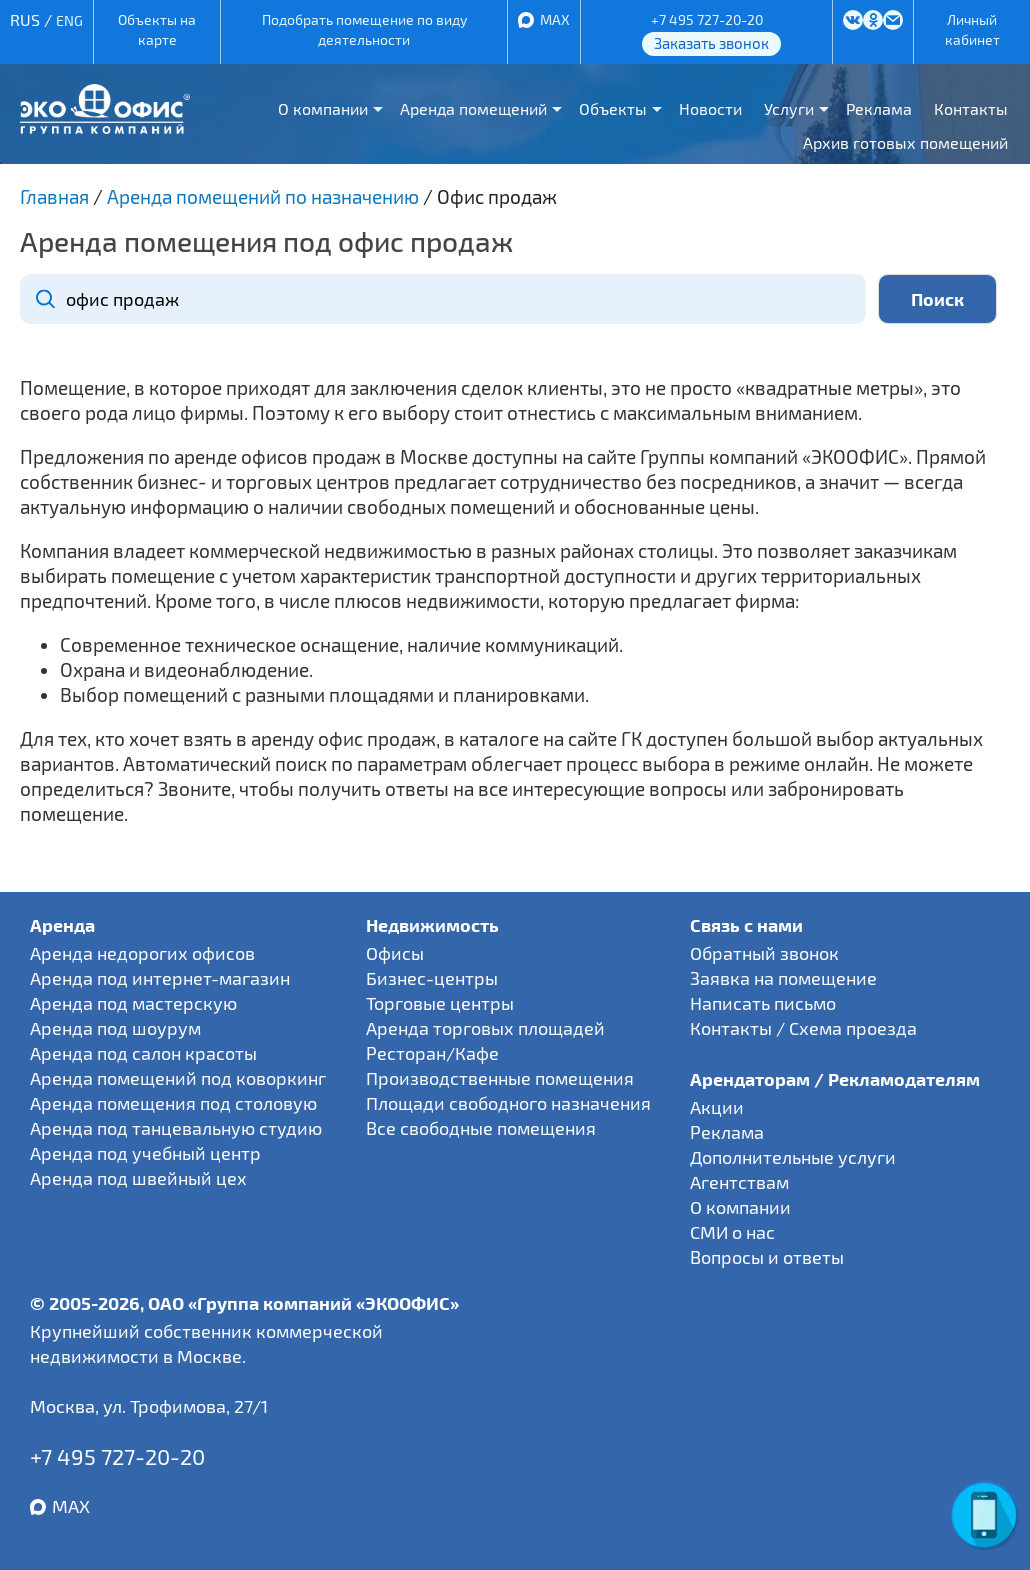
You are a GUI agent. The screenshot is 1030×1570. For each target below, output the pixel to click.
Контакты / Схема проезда (803, 1028)
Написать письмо (763, 1003)
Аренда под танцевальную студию (176, 1128)
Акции (717, 1107)
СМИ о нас (732, 1232)
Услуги (789, 108)
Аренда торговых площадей (485, 1028)
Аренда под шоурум (115, 1028)
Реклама (879, 108)
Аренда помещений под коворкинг (178, 1078)
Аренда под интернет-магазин (160, 978)
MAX (555, 19)
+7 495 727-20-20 (707, 19)
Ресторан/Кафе (432, 1053)
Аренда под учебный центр (145, 1153)
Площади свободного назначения (508, 1103)
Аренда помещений (473, 108)
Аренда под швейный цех (138, 1178)
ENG (69, 20)
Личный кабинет (972, 29)
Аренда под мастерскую (133, 1003)
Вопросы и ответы (767, 1257)
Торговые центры (440, 1003)
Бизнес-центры (432, 978)
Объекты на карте (157, 29)
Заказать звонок (711, 43)
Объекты (613, 108)
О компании (323, 108)
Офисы (395, 953)
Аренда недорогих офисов (142, 953)
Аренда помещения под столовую (173, 1103)
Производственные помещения (500, 1078)
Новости (710, 108)
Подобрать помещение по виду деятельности (364, 29)
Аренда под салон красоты (143, 1053)
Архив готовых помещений (905, 142)
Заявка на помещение (783, 978)
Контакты (971, 108)
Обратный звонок (764, 953)
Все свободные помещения (481, 1128)
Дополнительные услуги (793, 1157)
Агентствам (739, 1182)
